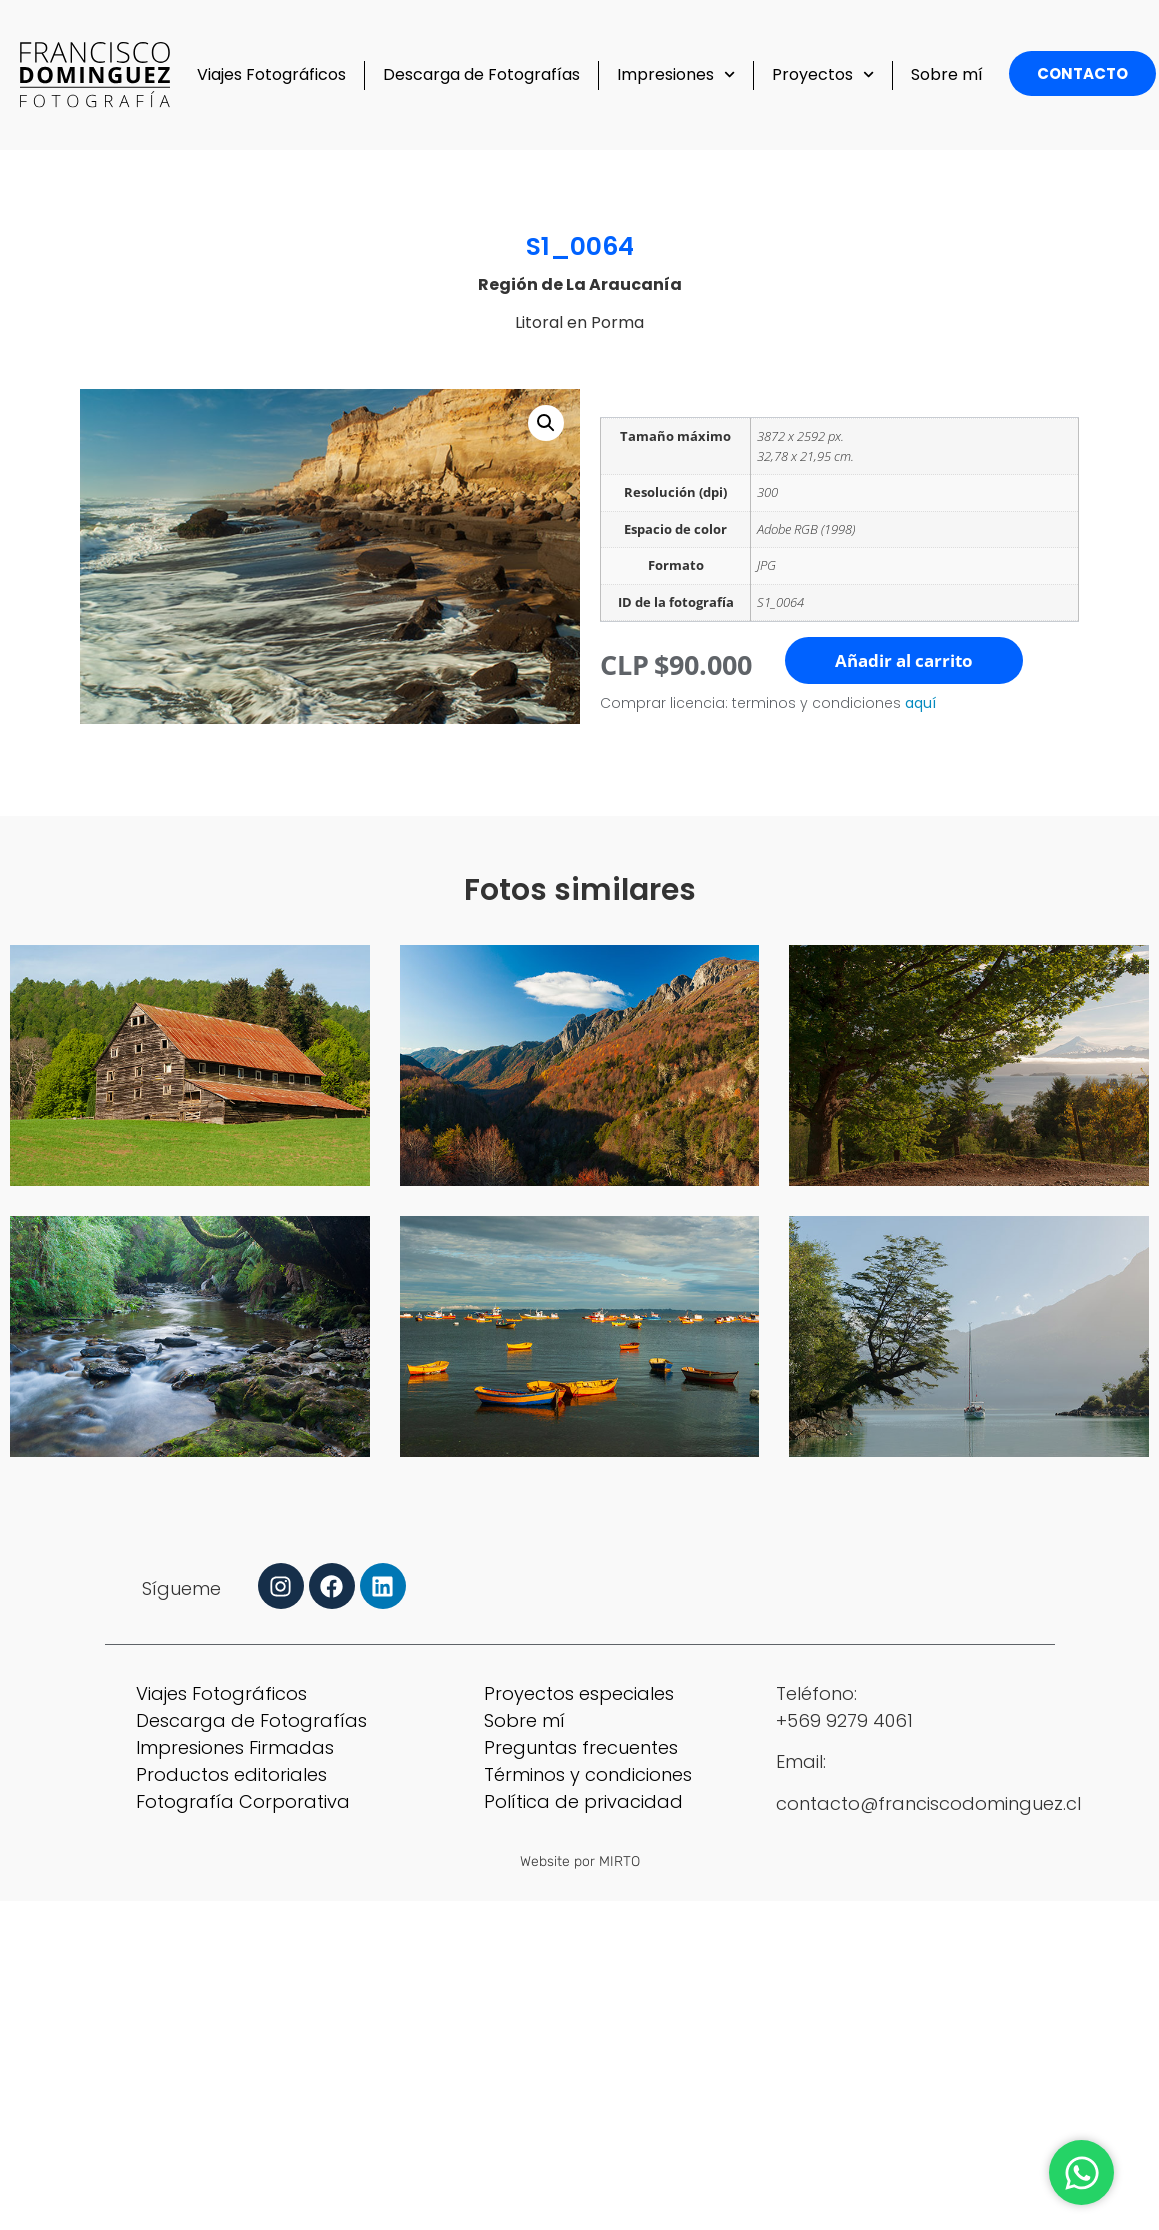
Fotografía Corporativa (243, 1801)
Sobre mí (947, 74)
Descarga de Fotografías (481, 74)
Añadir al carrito (904, 660)
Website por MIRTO (580, 1861)
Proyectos (823, 74)
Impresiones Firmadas (235, 1747)
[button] (546, 423)
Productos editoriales (231, 1774)
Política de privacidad (583, 1801)
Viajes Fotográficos (271, 74)
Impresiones (676, 74)
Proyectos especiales (579, 1693)
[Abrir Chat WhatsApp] (1081, 2172)
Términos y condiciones (588, 1774)
